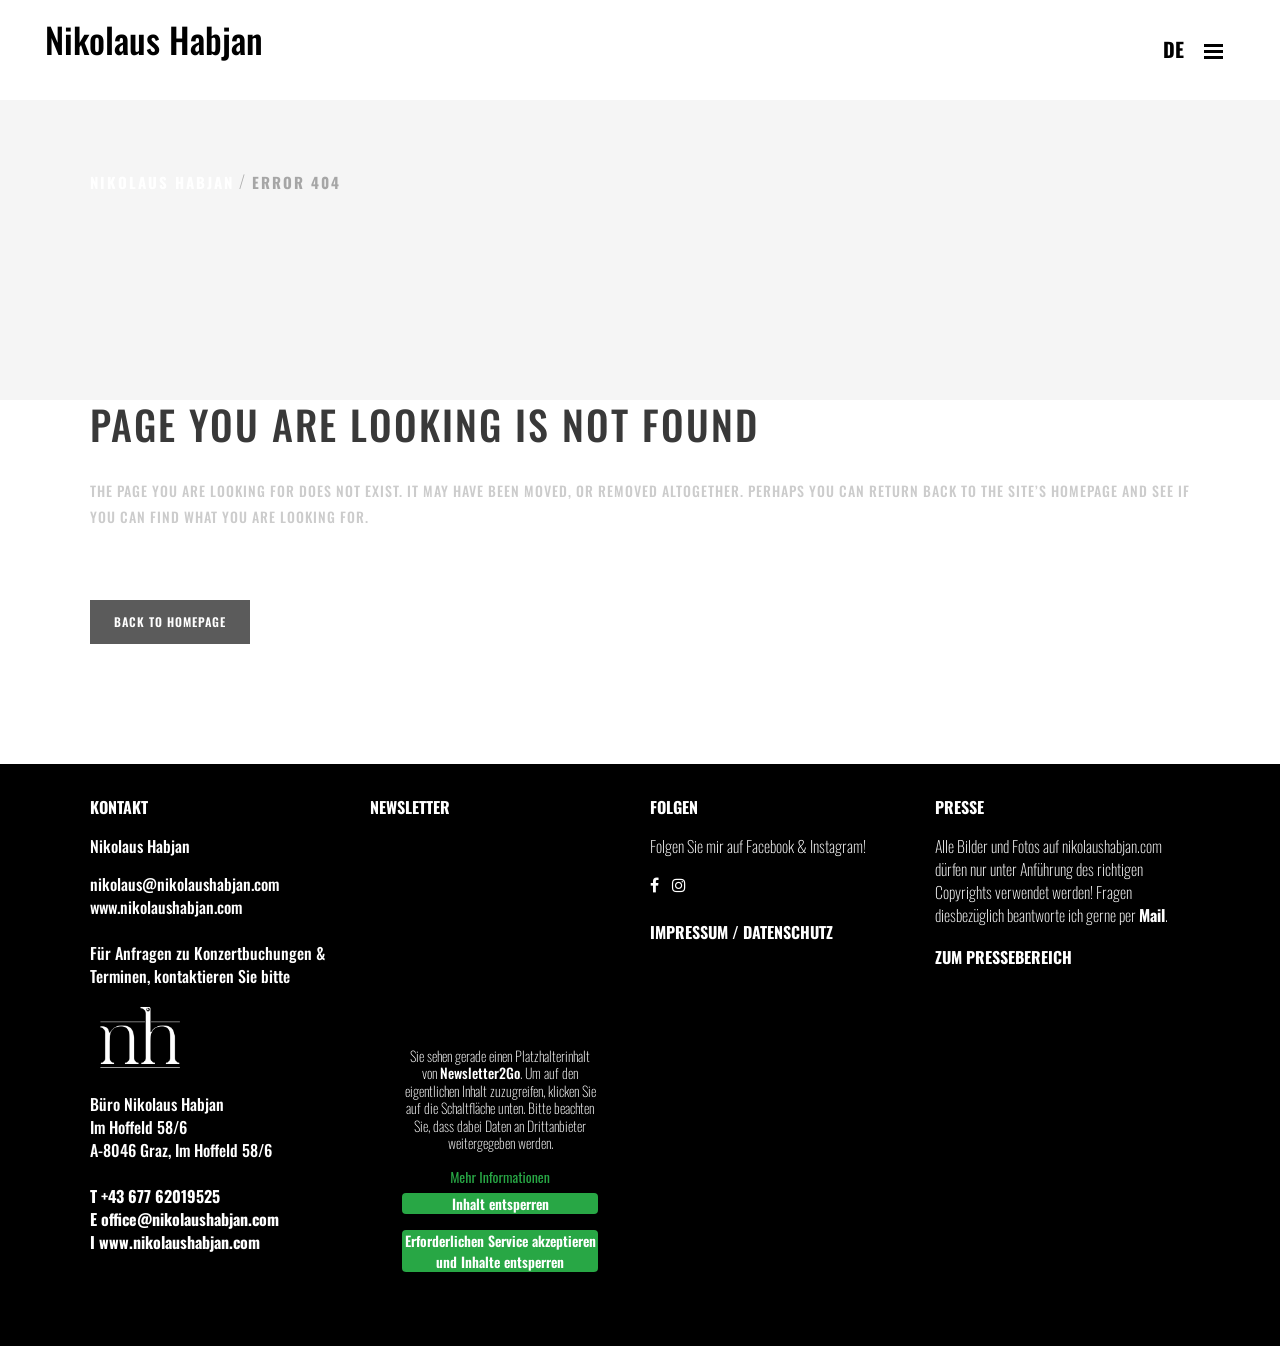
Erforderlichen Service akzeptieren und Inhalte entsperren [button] (500, 1251)
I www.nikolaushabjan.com (175, 1242)
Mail (1152, 915)
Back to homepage (170, 621)
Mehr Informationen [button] (500, 1177)
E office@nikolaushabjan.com (184, 1219)
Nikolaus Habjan (154, 51)
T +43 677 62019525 (155, 1196)
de (1173, 49)
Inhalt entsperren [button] (500, 1203)
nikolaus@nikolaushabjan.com (184, 884)
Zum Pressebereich (1003, 957)
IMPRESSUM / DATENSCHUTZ (741, 932)
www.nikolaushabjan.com (166, 907)
